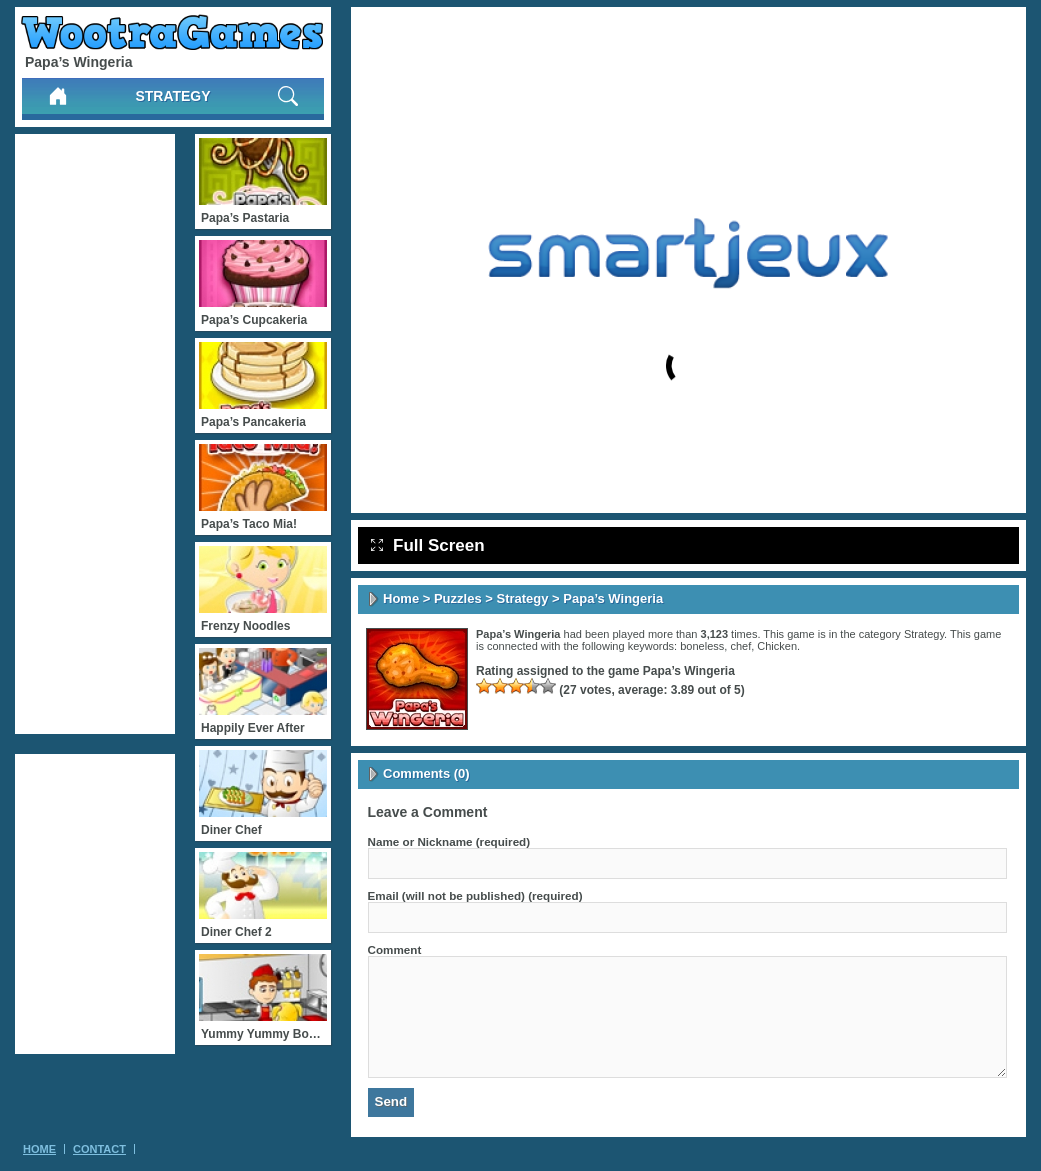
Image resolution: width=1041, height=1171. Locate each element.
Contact (99, 1149)
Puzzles (458, 598)
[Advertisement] (95, 434)
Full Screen (428, 545)
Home (401, 598)
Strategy (172, 96)
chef (740, 646)
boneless (702, 646)
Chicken (777, 646)
